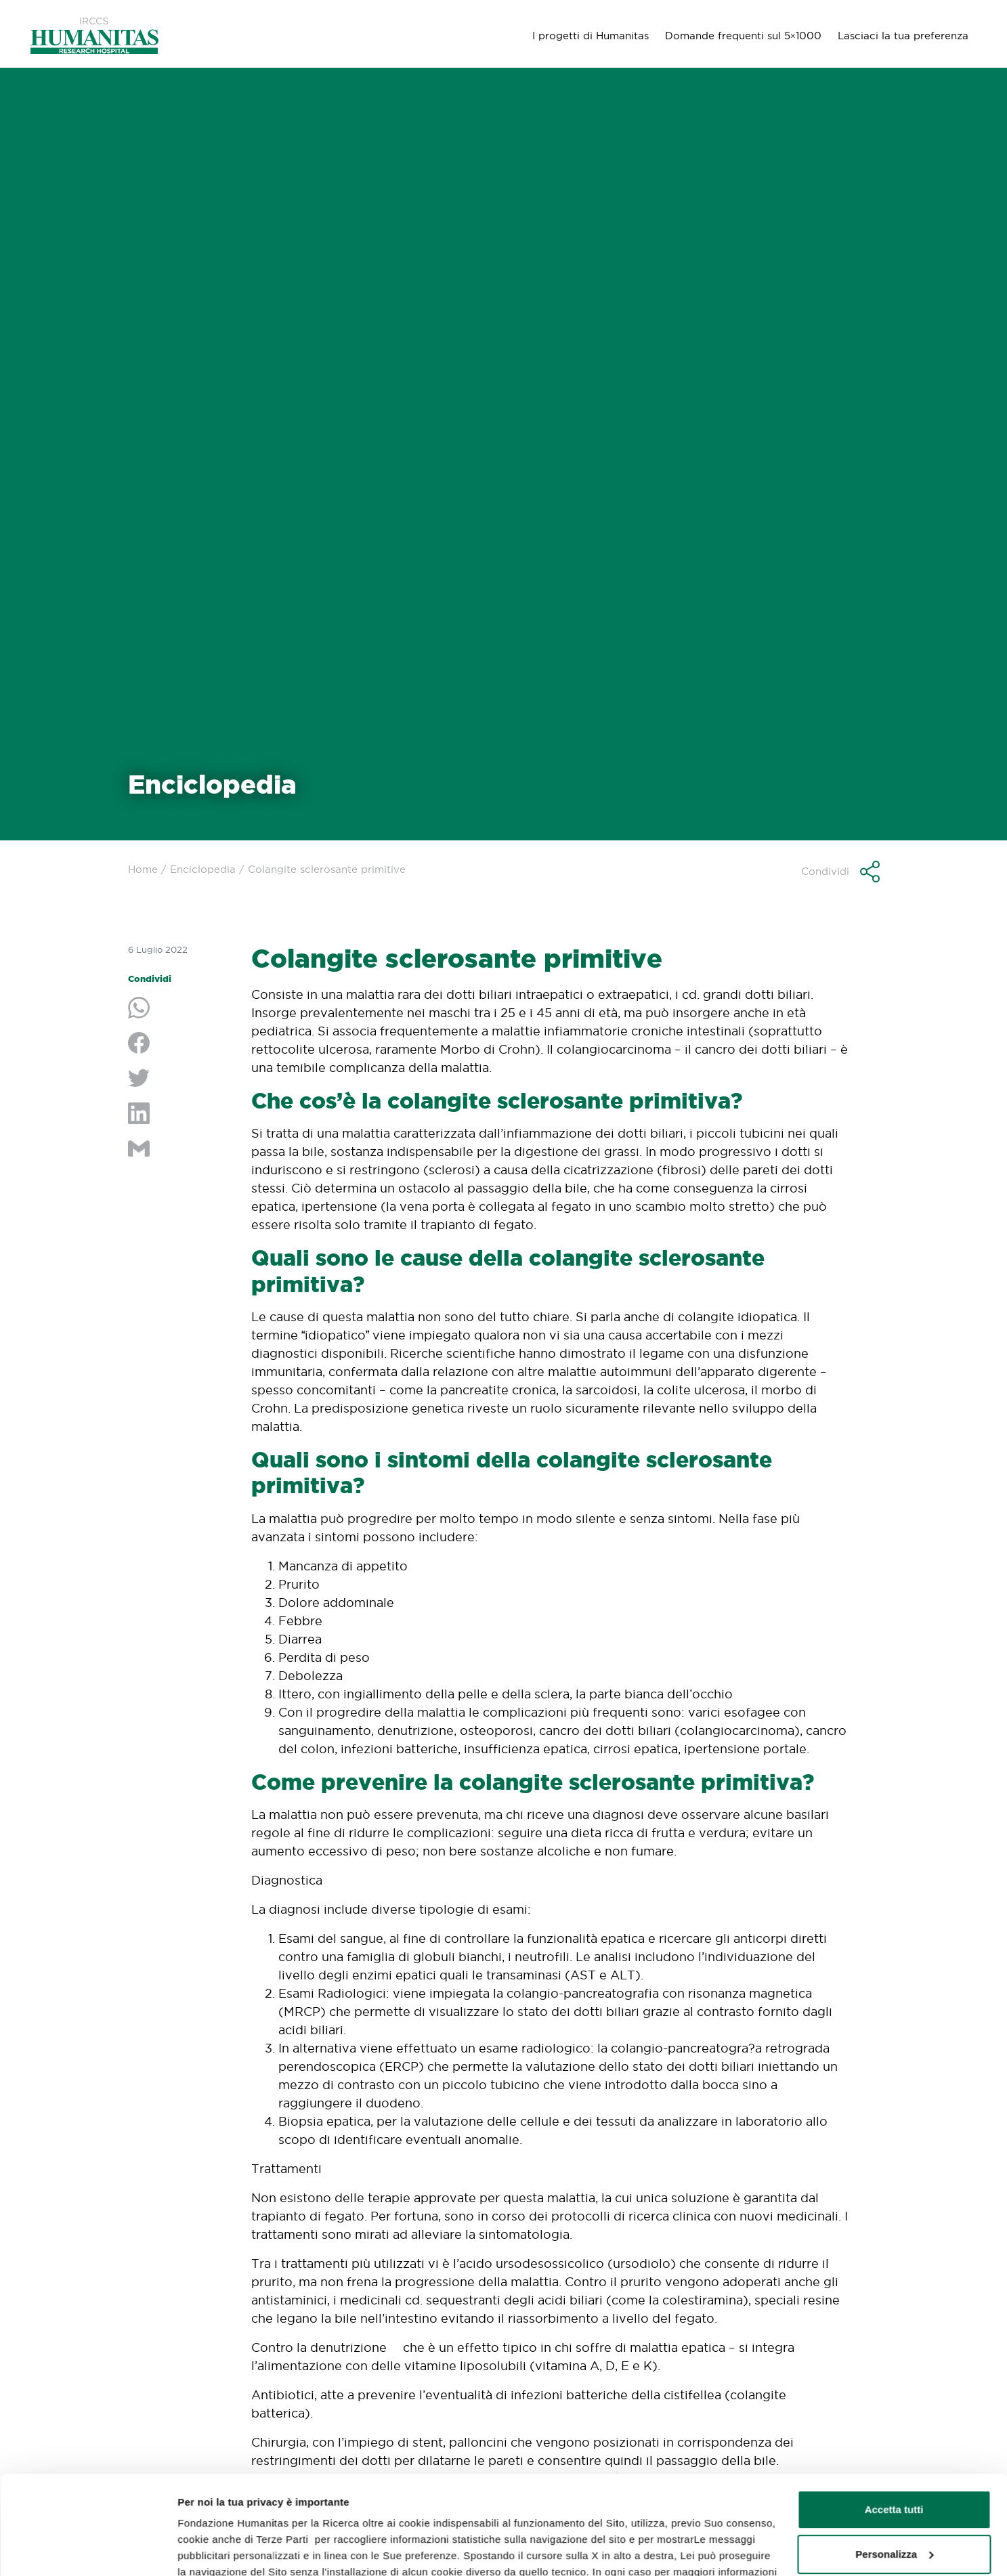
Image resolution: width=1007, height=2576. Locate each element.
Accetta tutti (894, 2417)
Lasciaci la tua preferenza (903, 35)
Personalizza (894, 2461)
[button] (840, 871)
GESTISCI (201, 2549)
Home (143, 869)
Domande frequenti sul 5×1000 (743, 35)
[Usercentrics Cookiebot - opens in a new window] (87, 2549)
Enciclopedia (203, 869)
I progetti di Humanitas (590, 35)
